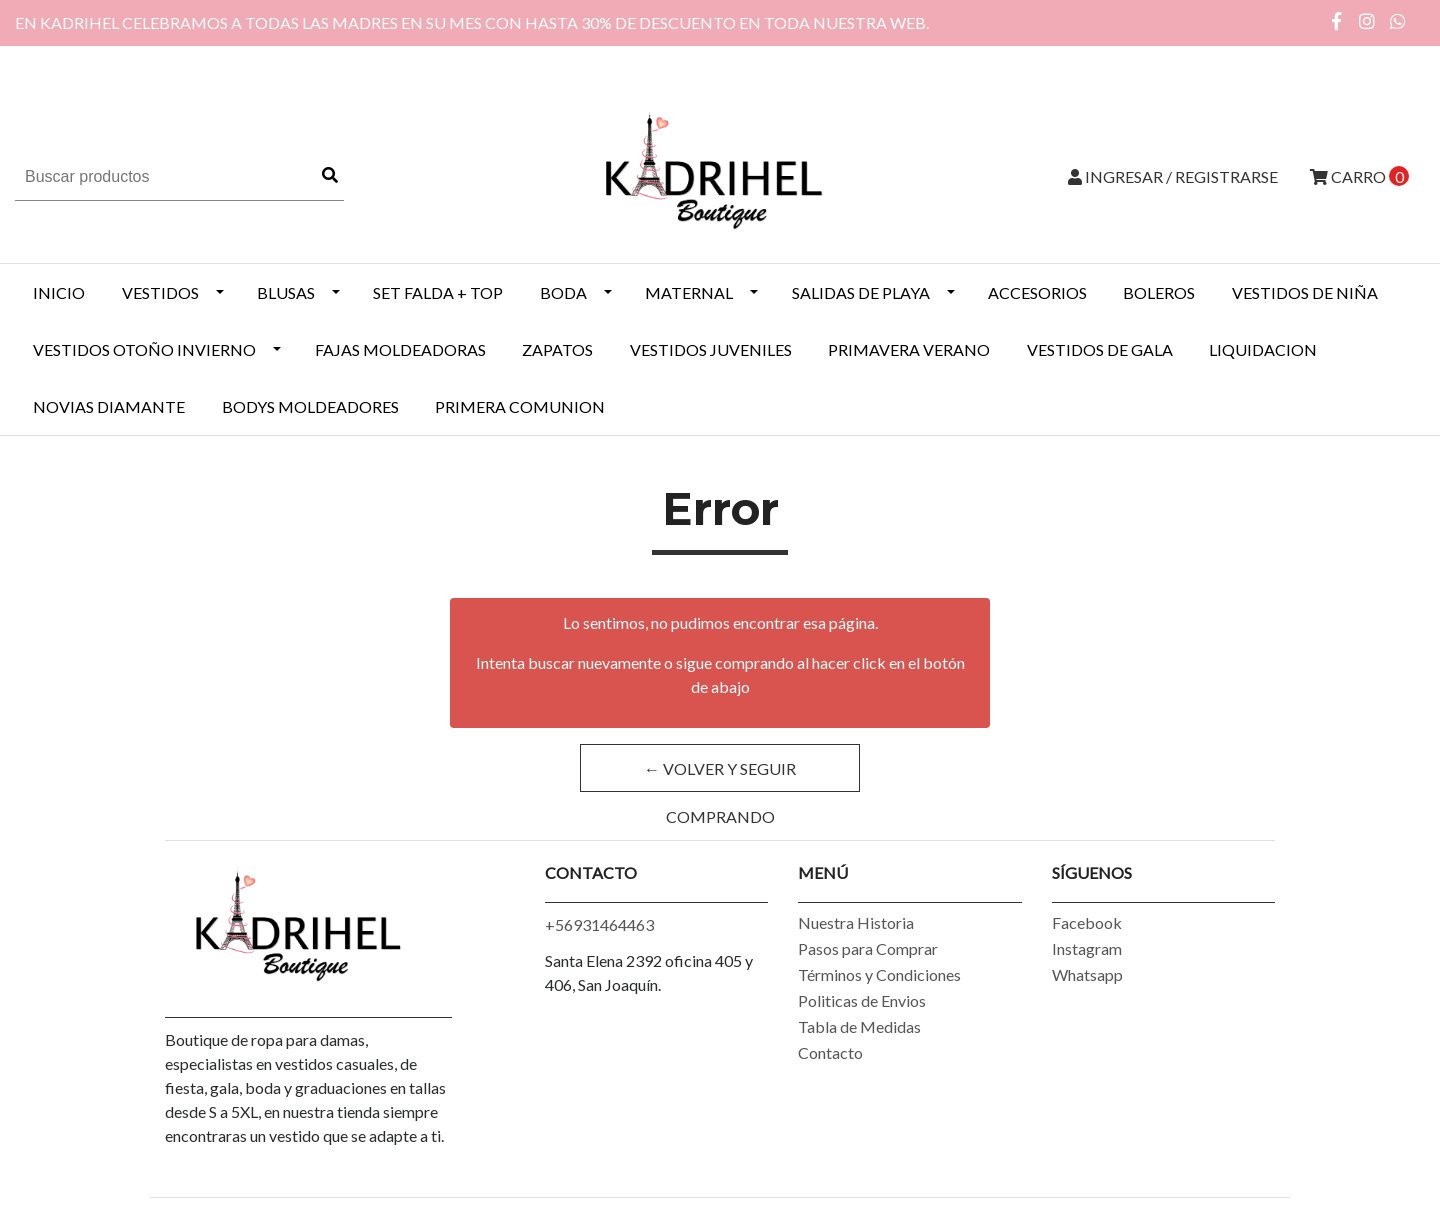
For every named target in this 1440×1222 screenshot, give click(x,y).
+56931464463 (599, 924)
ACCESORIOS (1037, 292)
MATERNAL (689, 292)
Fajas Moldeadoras (400, 349)
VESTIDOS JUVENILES (711, 349)
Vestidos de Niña (1305, 292)
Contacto (830, 1052)
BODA (563, 292)
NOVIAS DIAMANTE (109, 406)
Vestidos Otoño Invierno (144, 349)
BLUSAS (286, 292)
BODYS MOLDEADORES (310, 406)
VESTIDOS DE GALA (1100, 349)
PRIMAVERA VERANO (909, 349)
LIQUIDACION (1263, 349)
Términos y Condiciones (879, 974)
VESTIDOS (160, 292)
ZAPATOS (557, 349)
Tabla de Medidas (859, 1026)
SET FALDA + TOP (438, 292)
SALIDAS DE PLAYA (861, 292)
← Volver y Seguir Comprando (720, 775)
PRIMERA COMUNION (520, 406)
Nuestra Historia (856, 922)
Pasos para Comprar (868, 948)
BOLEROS (1159, 292)
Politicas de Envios (862, 1000)
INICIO (59, 292)
